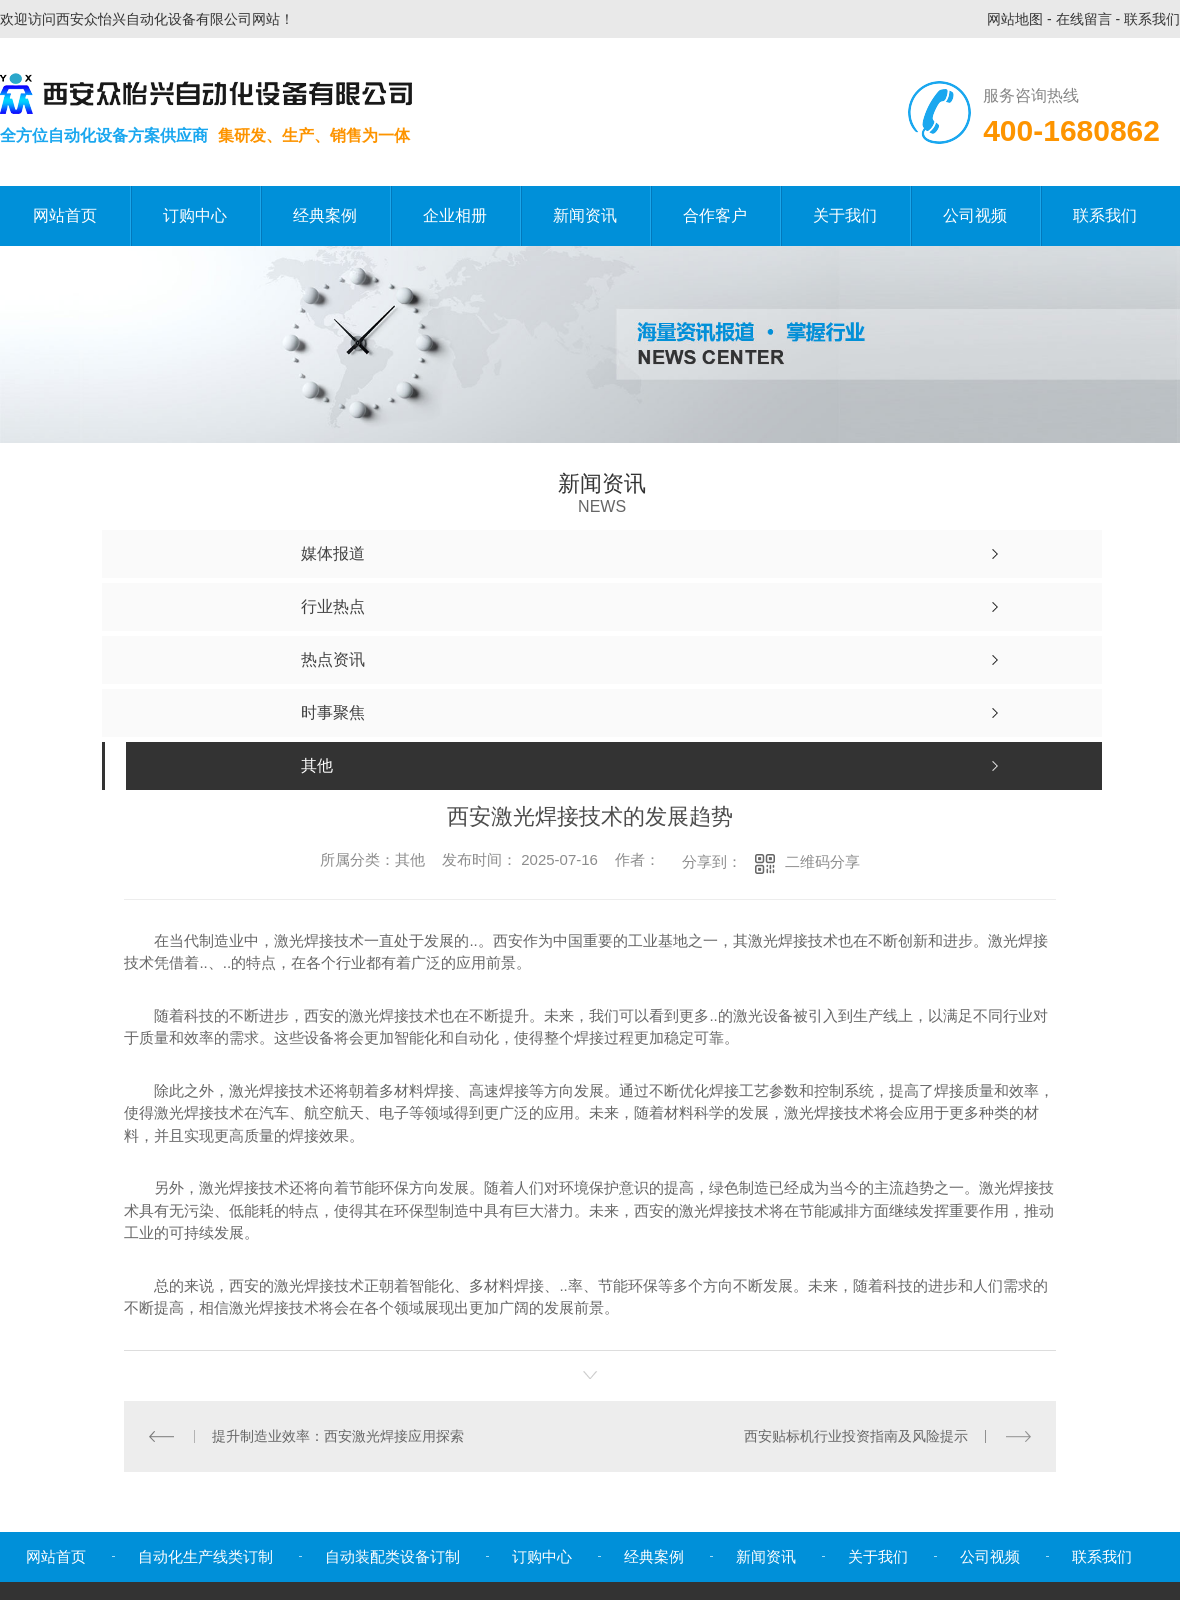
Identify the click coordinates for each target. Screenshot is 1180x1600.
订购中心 (195, 215)
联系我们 (1152, 19)
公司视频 (975, 215)
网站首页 (65, 215)
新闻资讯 (585, 215)
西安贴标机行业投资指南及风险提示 (856, 1436)
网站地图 (1015, 19)
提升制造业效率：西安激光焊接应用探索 (338, 1436)
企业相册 (455, 215)
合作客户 (715, 215)
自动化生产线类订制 (205, 1556)
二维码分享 (822, 861)
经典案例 (325, 215)
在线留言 (1084, 19)
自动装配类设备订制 (392, 1556)
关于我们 (845, 215)
